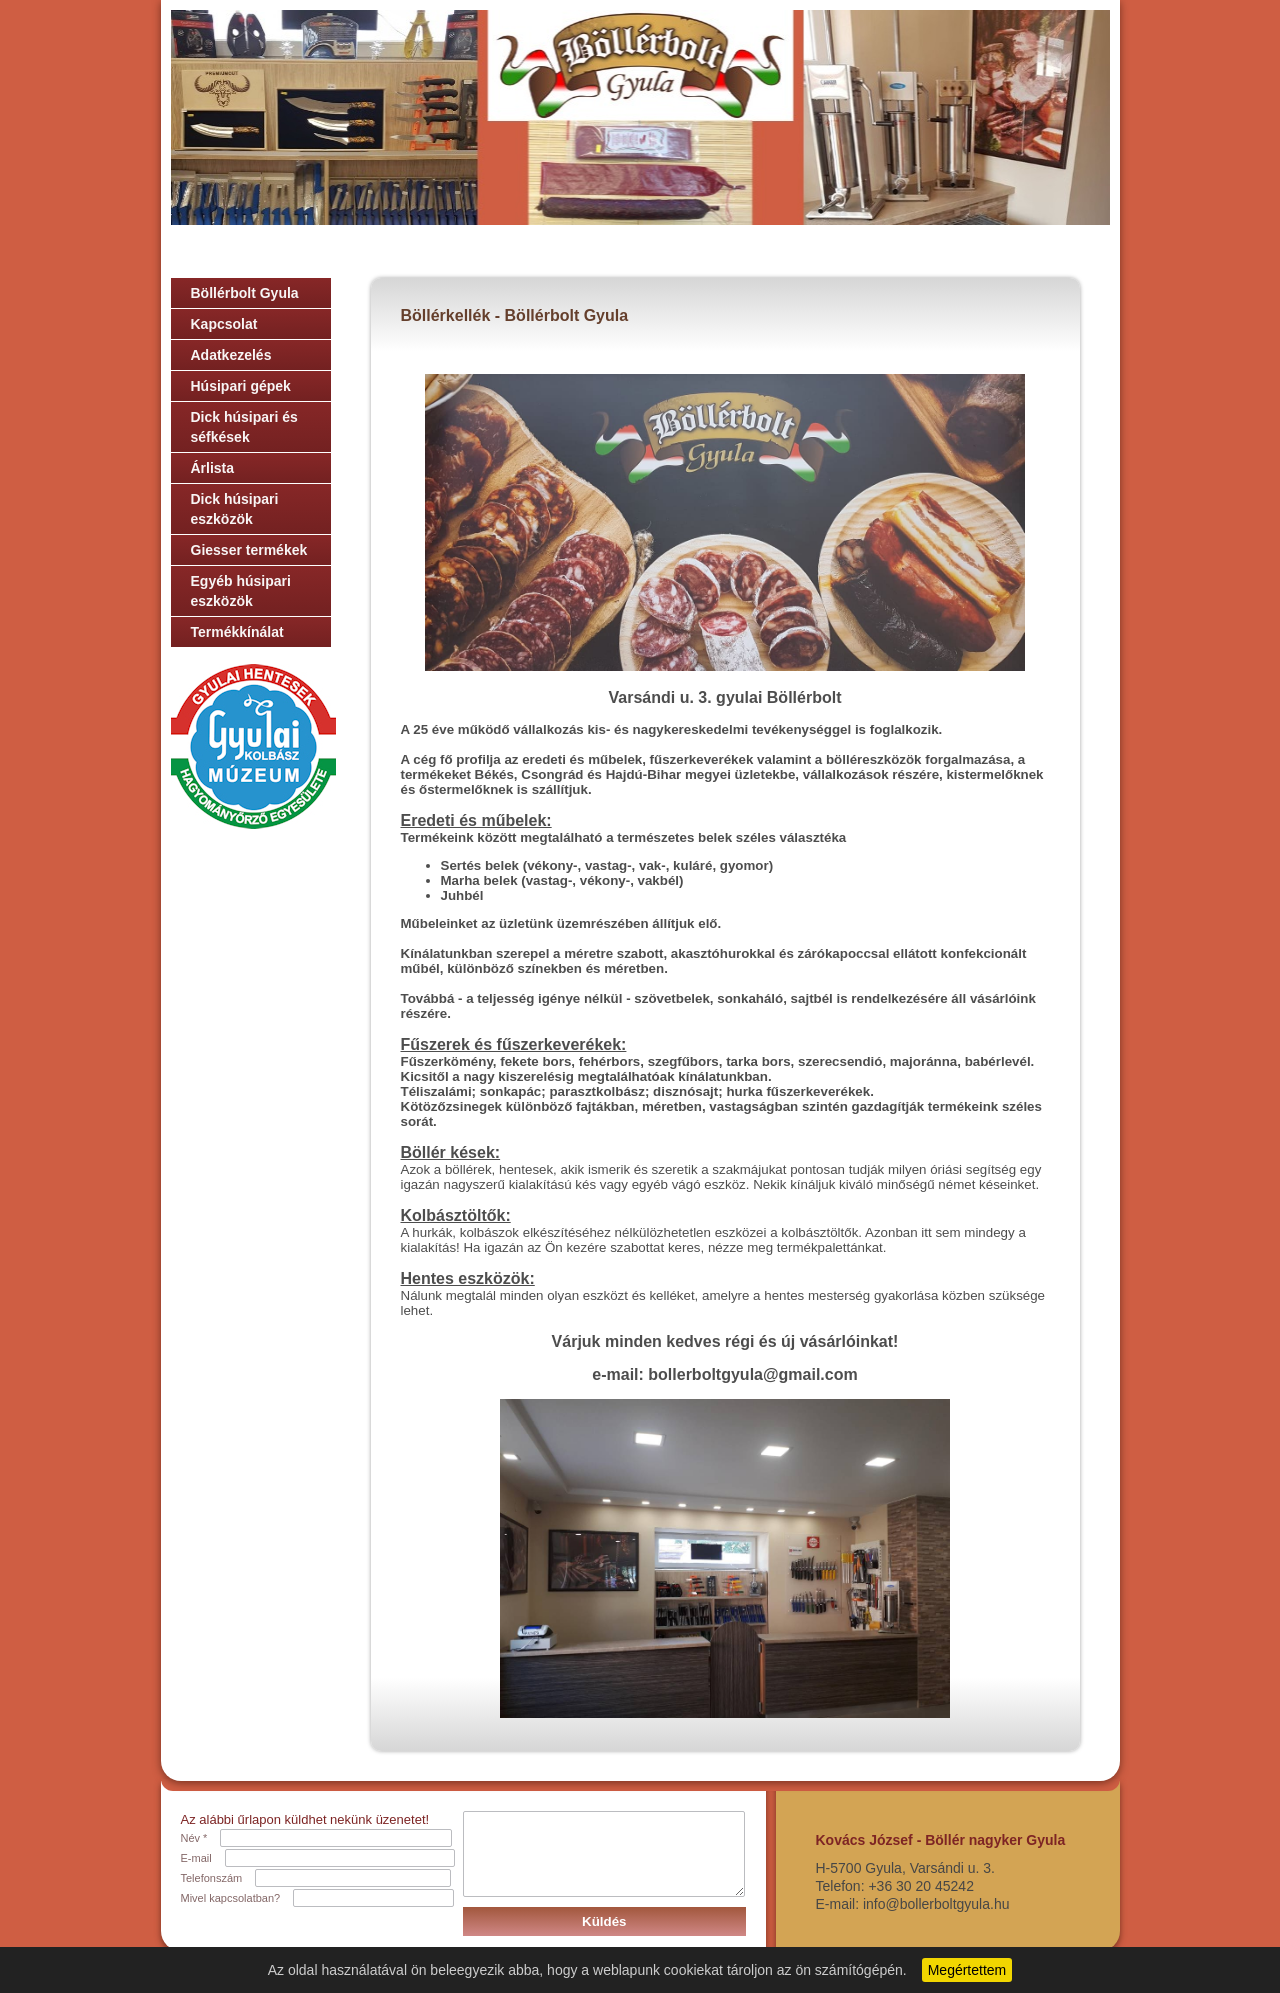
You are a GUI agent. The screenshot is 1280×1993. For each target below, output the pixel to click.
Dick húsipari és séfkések (244, 427)
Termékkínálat (237, 632)
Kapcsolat (224, 324)
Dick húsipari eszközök (235, 509)
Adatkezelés (231, 355)
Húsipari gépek (241, 386)
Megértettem (967, 1970)
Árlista (213, 468)
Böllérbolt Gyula (245, 293)
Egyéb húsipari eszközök (241, 591)
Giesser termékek (249, 550)
